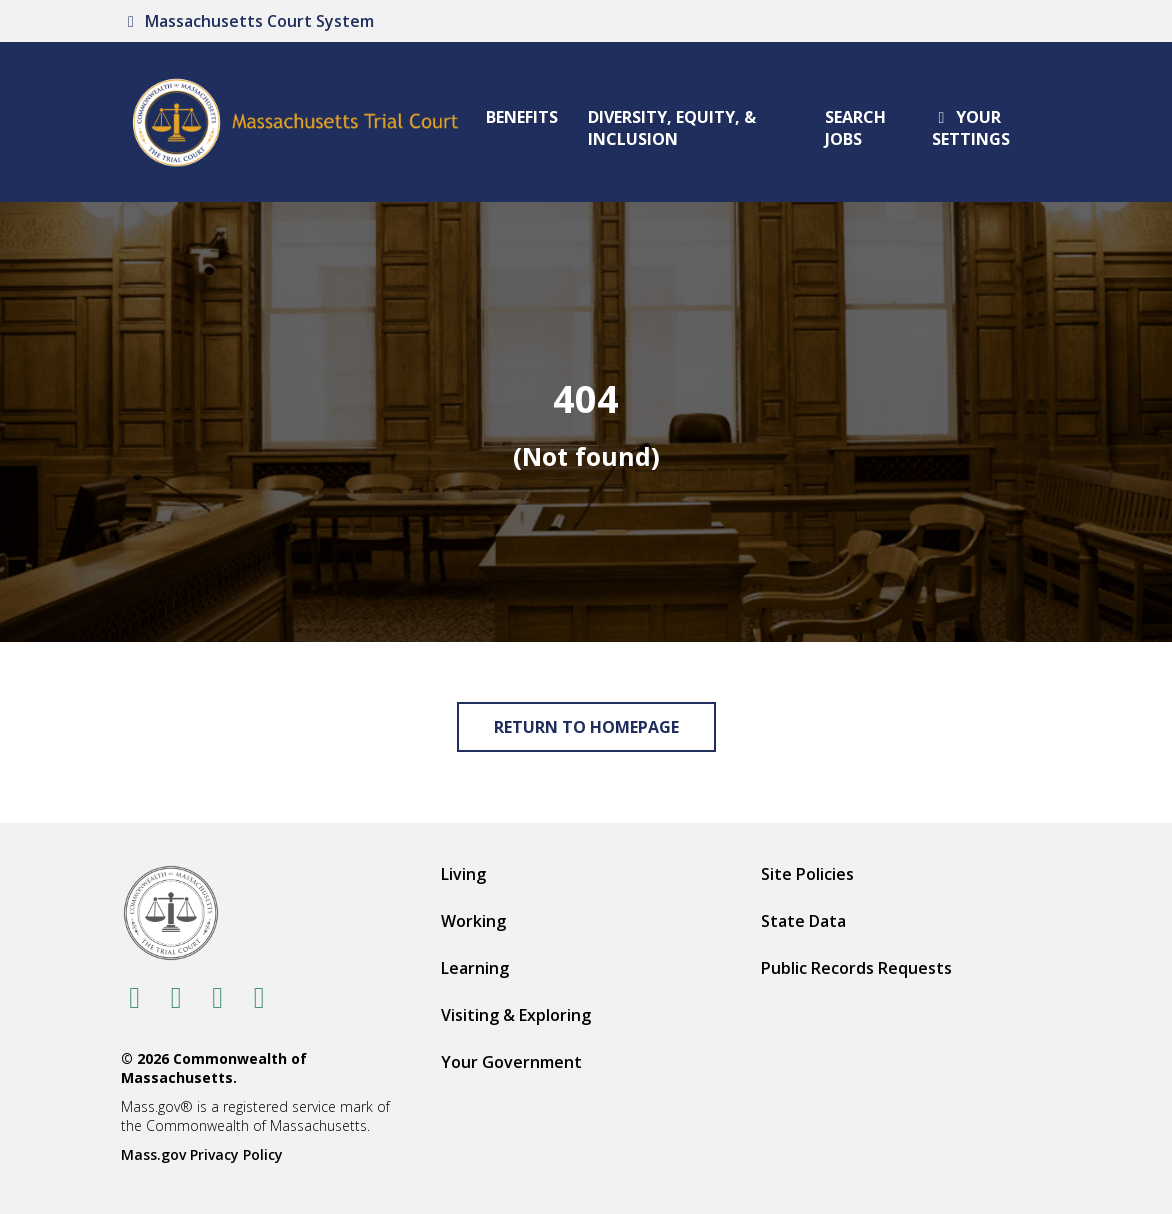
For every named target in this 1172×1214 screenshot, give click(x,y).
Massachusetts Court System (247, 21)
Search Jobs (855, 128)
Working (473, 921)
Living (463, 874)
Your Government (511, 1062)
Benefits (522, 117)
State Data (803, 921)
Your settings (971, 128)
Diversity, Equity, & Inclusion (672, 128)
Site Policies (807, 874)
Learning (475, 968)
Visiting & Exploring (516, 1015)
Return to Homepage (586, 727)
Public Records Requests (856, 968)
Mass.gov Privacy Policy (202, 1154)
